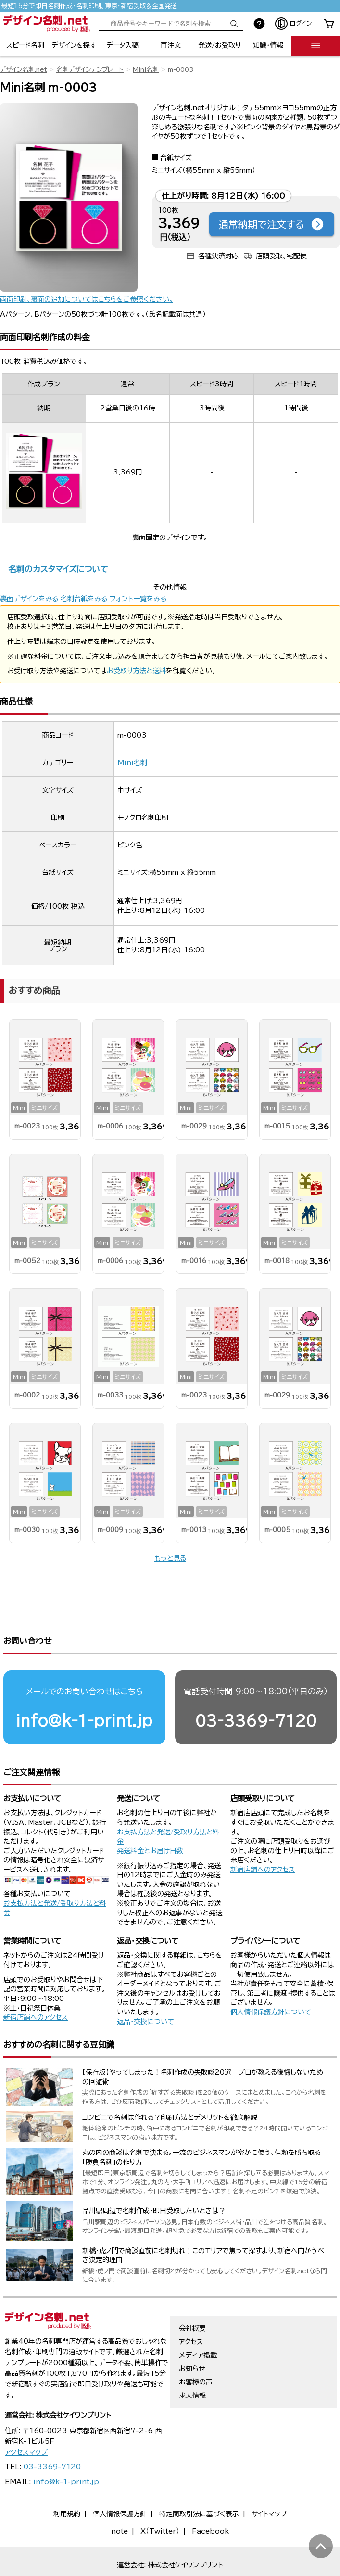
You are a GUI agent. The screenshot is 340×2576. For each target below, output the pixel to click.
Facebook (210, 2501)
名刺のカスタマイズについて (58, 569)
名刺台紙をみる (84, 598)
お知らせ (192, 2338)
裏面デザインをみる (29, 598)
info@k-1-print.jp (84, 1690)
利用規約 (66, 2483)
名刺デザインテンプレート (90, 69)
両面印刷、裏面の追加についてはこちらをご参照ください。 (86, 299)
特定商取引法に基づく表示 (199, 2483)
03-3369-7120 (255, 1690)
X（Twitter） (159, 2501)
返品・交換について (145, 1991)
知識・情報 (268, 45)
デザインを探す (73, 45)
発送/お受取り (219, 45)
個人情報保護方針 (120, 2483)
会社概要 (192, 2297)
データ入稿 (122, 45)
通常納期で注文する (272, 224)
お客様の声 (196, 2351)
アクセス (191, 2311)
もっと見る (170, 1558)
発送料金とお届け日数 (150, 1820)
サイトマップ (269, 2483)
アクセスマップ (26, 2422)
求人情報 (192, 2365)
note (119, 2501)
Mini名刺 (146, 69)
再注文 (171, 45)
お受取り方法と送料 (136, 670)
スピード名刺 (25, 45)
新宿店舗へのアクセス (262, 1839)
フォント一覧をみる (138, 598)
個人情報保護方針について (270, 1981)
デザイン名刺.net (23, 69)
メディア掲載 (198, 2324)
